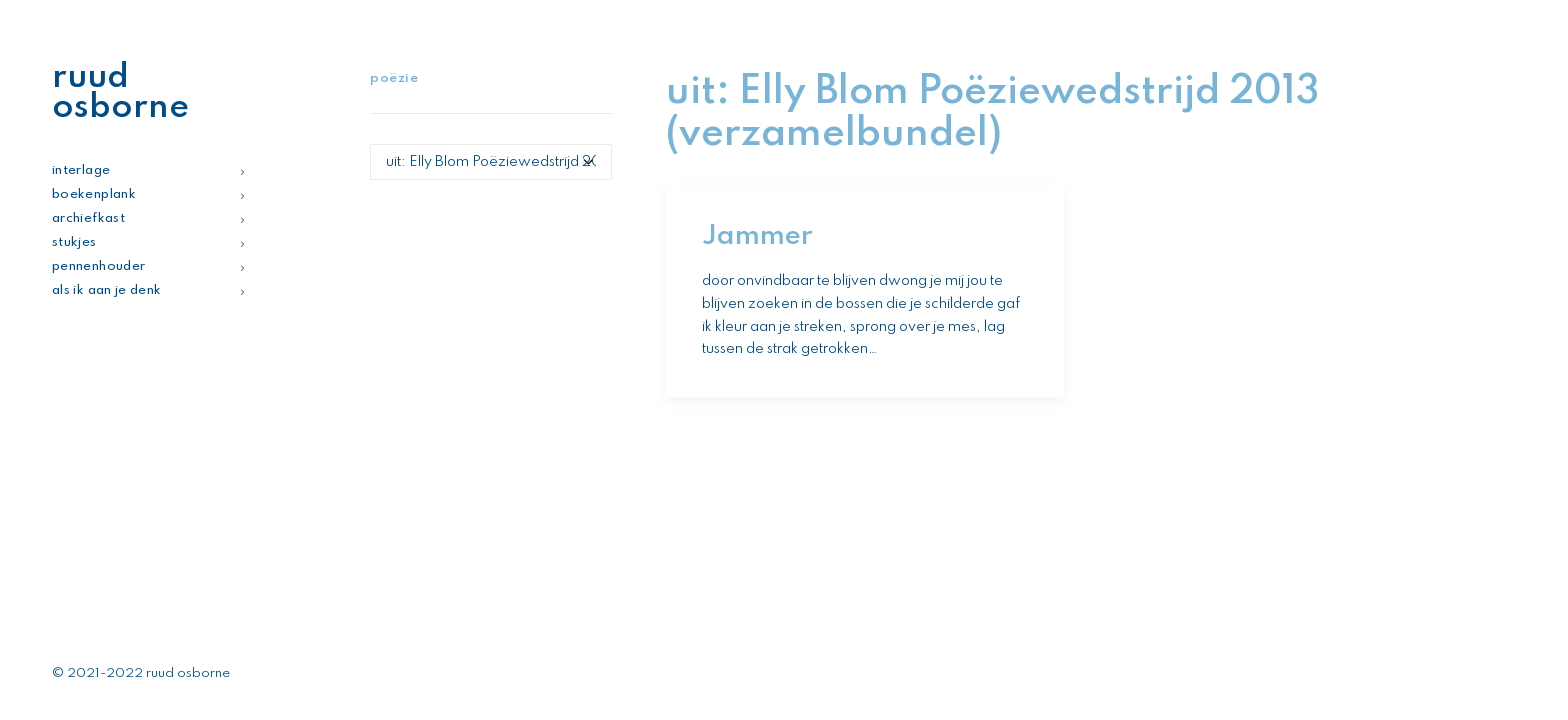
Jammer (757, 236)
